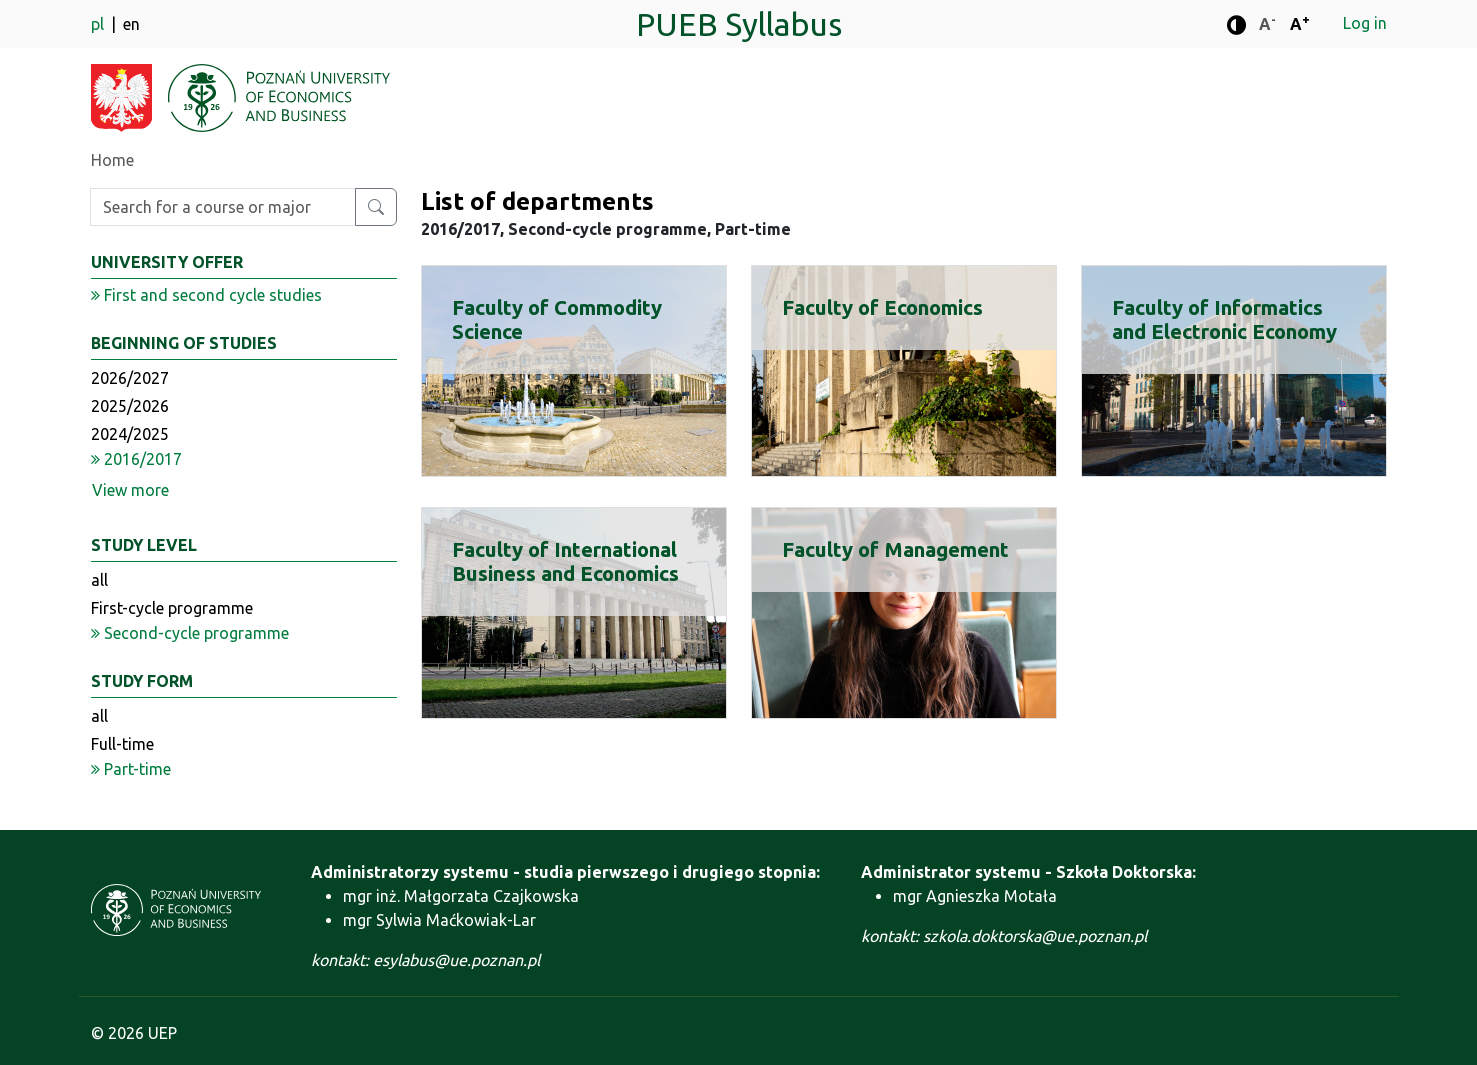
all (99, 580)
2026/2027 (130, 378)
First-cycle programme (172, 608)
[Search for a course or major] (376, 207)
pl (99, 24)
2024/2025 (130, 434)
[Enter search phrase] (223, 207)
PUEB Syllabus (739, 24)
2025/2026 (130, 406)
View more (130, 490)
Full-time (122, 744)
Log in (1365, 23)
